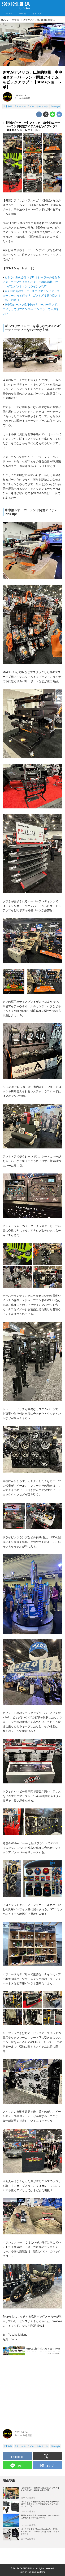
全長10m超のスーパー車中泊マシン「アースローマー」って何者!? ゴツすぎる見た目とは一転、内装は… (31, 295)
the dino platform (36, 2572)
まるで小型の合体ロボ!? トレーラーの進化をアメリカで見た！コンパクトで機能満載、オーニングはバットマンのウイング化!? (32, 282)
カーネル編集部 (22, 98)
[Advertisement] (32, 2391)
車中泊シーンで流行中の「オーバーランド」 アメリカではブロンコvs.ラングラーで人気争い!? (31, 309)
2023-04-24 (20, 95)
